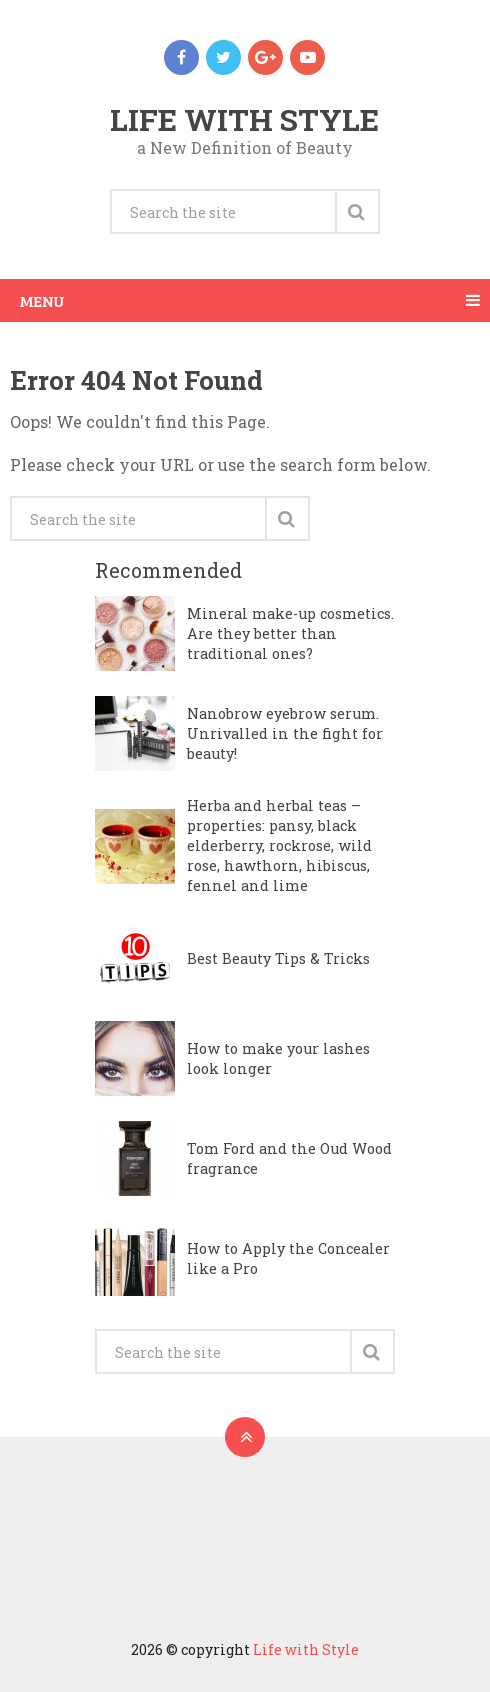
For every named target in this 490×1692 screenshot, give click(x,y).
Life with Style (244, 119)
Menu (42, 300)
